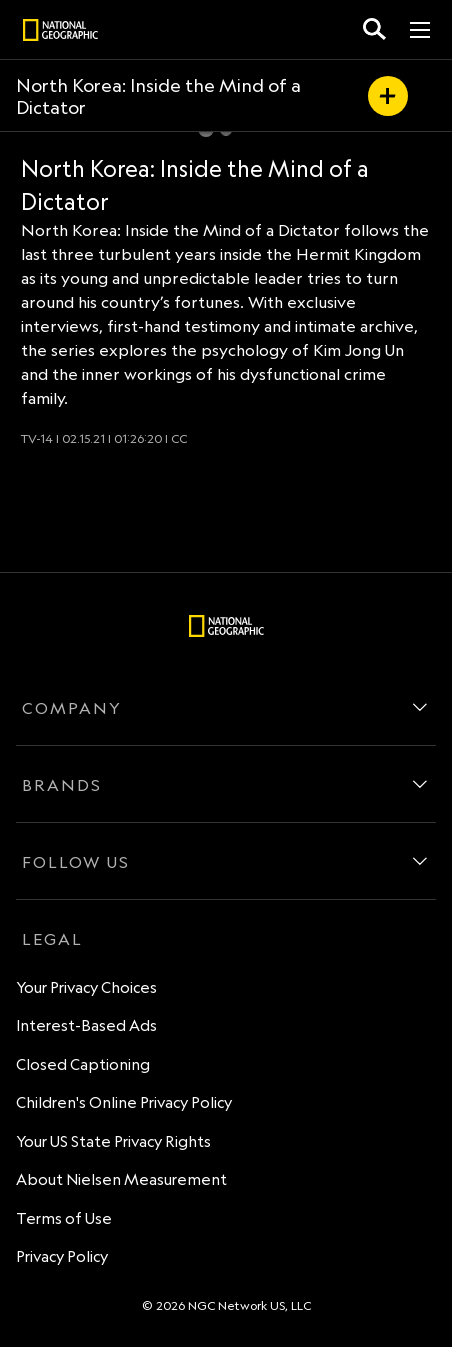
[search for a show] (374, 29)
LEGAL (52, 939)
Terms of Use (64, 1218)
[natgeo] (60, 33)
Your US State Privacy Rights (113, 1141)
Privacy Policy (62, 1256)
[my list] (388, 96)
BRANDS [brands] (62, 785)
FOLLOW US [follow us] (76, 862)
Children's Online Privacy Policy (124, 1102)
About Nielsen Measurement (121, 1179)
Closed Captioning (83, 1064)
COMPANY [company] (72, 708)
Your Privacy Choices (86, 987)
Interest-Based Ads (86, 1025)
